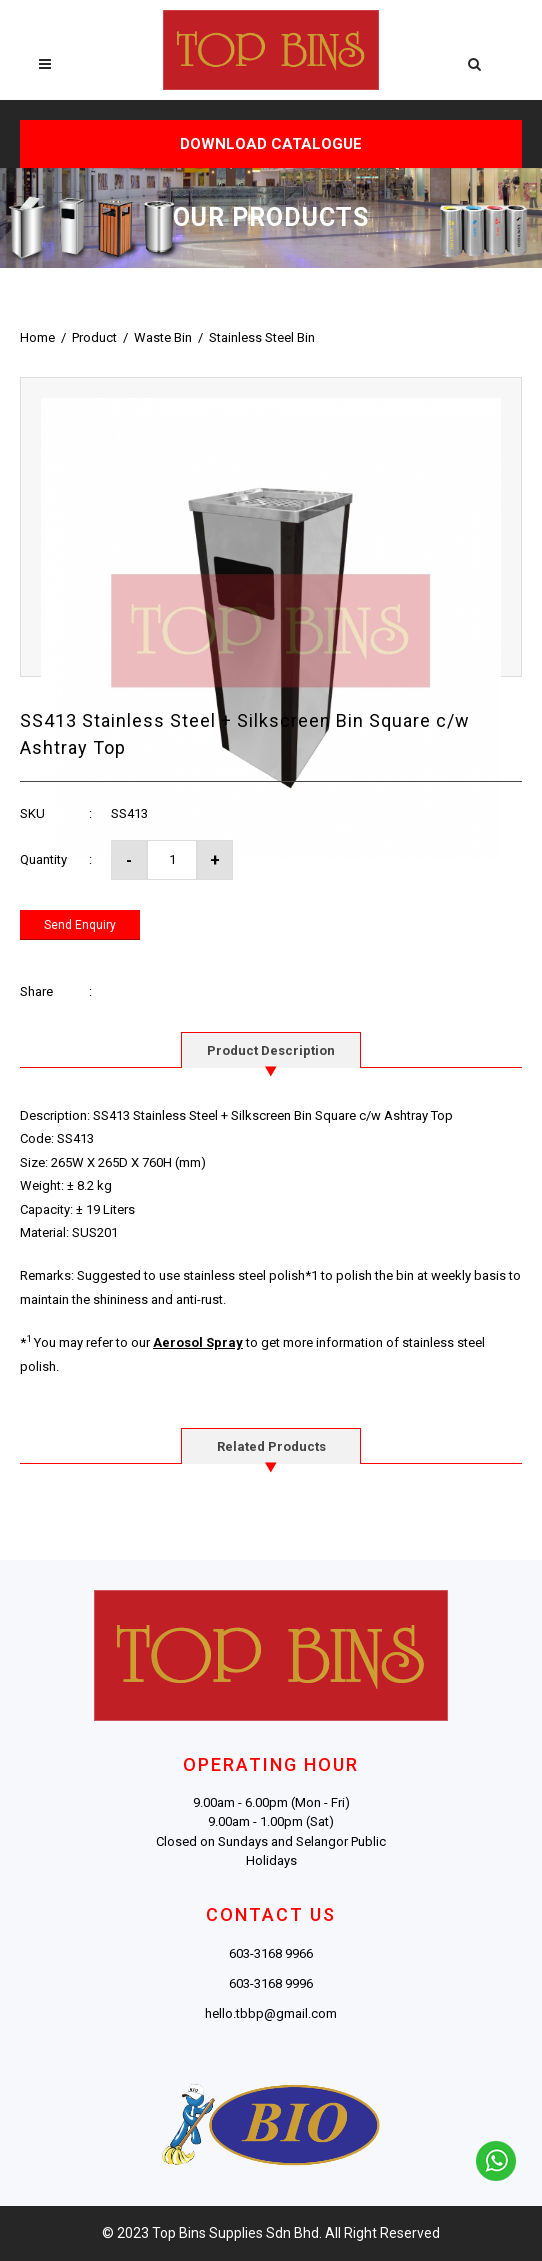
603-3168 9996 (271, 1983)
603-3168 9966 (271, 1953)
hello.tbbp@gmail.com (271, 2013)
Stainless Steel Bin (262, 337)
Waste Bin (163, 337)
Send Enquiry (80, 925)
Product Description (271, 1050)
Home (37, 337)
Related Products (271, 1446)
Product (94, 337)
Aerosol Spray (198, 1342)
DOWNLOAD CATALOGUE (271, 144)
